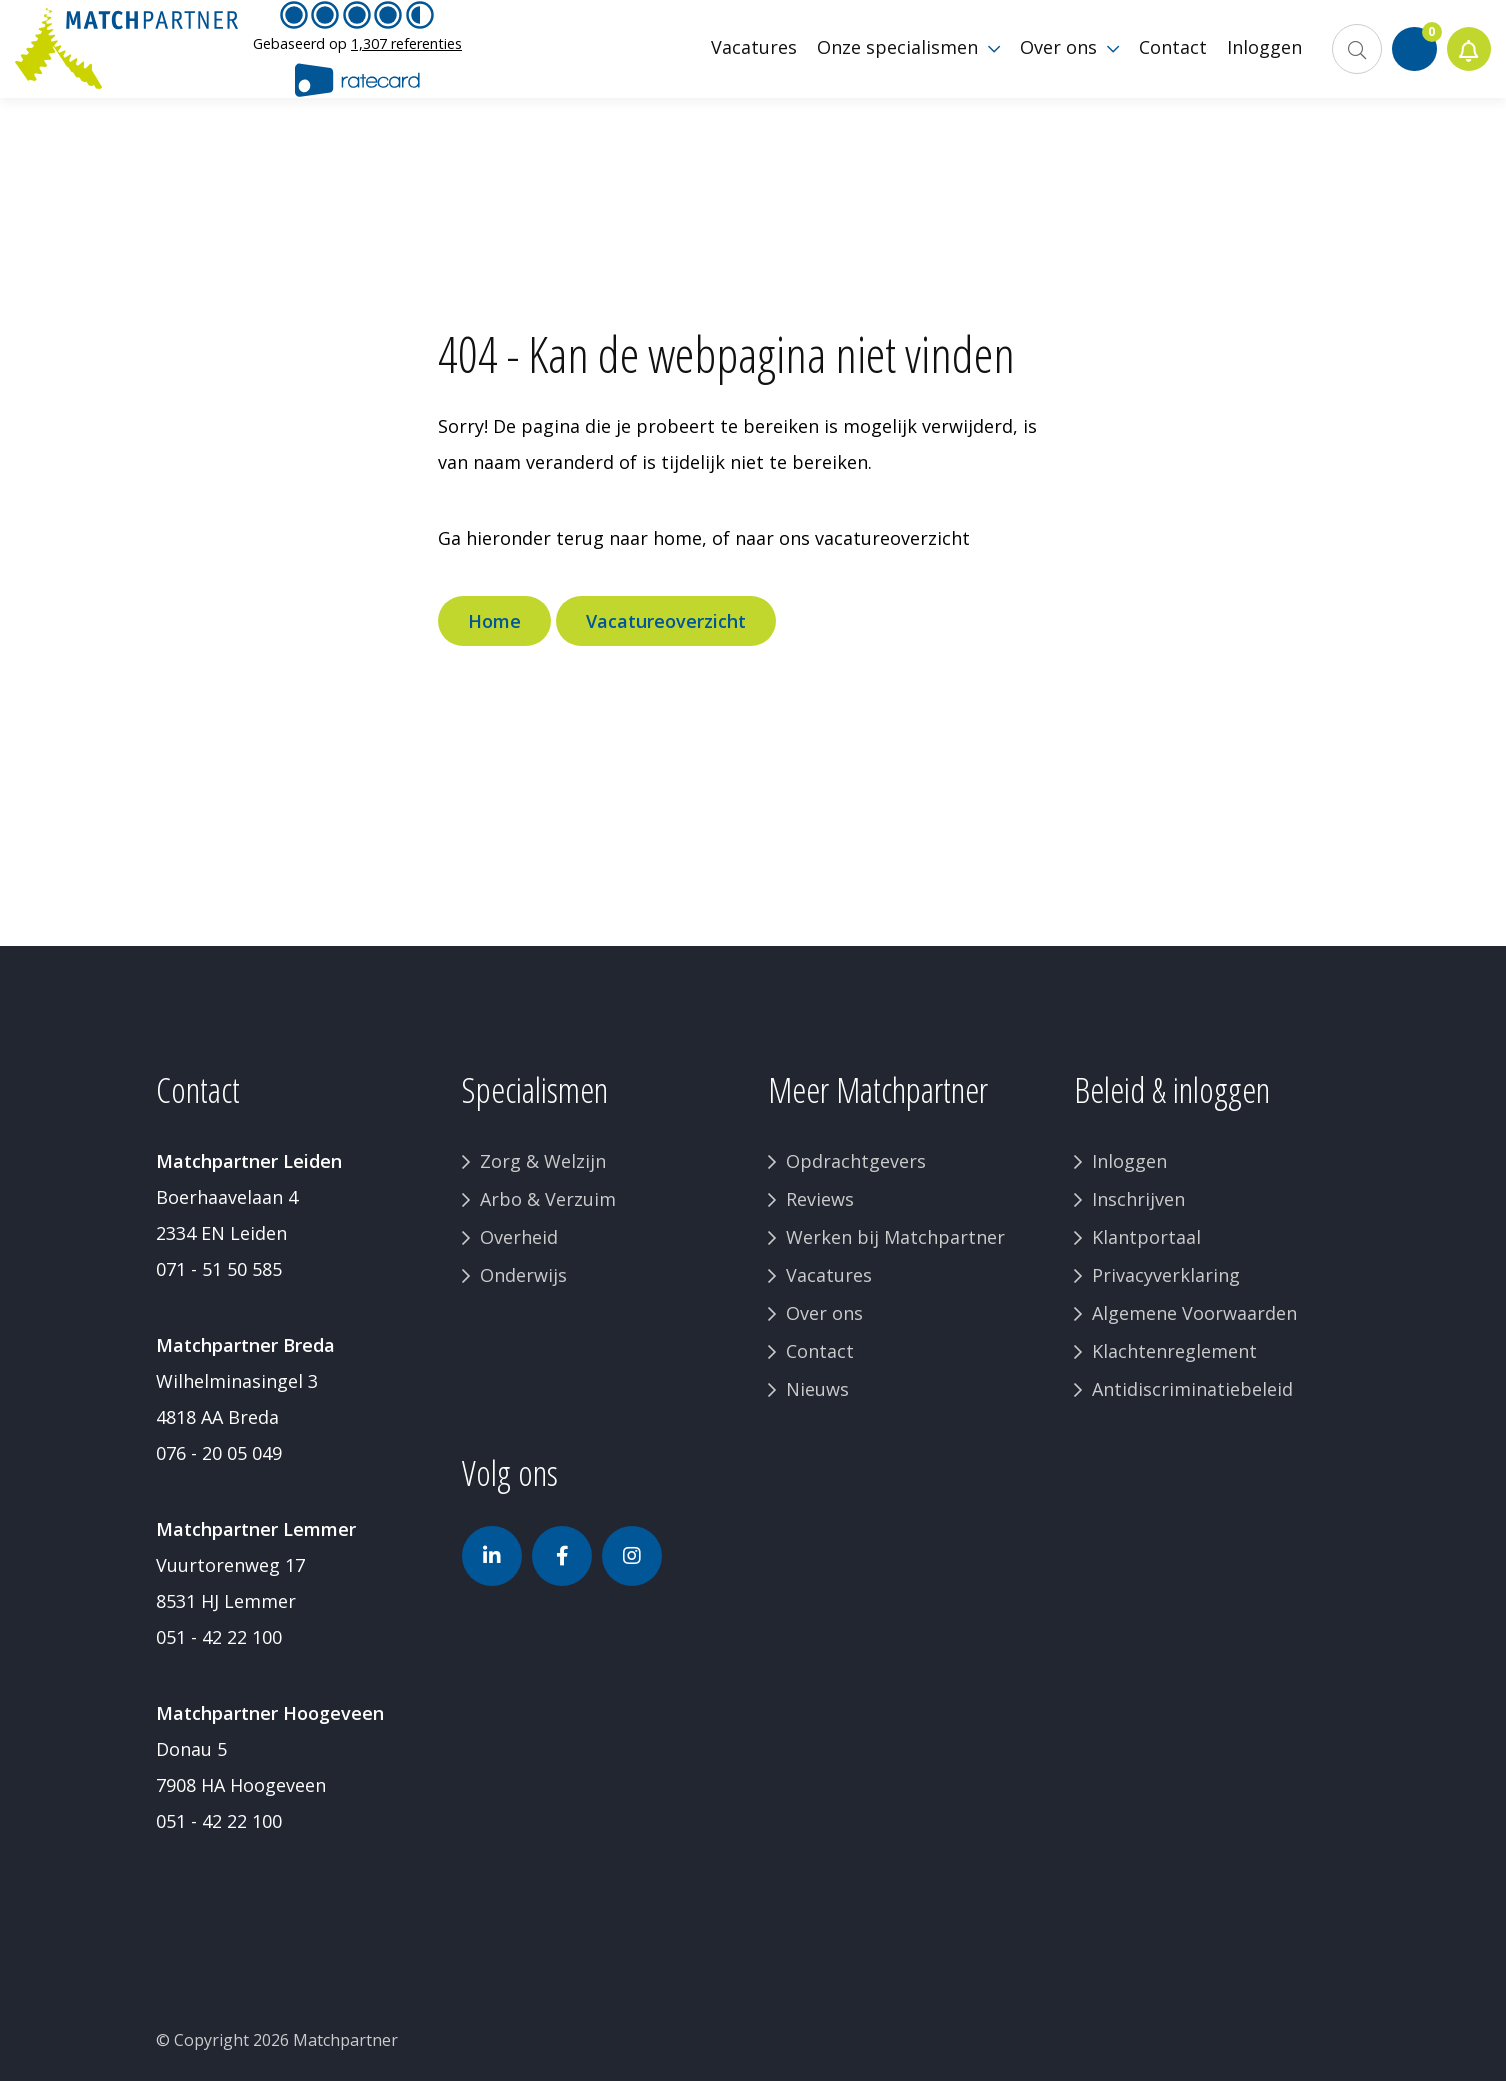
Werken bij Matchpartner (895, 1237)
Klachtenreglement (1174, 1351)
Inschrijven (1138, 1199)
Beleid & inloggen (1172, 1089)
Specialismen (535, 1089)
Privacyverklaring (1166, 1275)
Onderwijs (523, 1275)
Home (494, 621)
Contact (820, 1351)
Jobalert (1466, 60)
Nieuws (817, 1389)
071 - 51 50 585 (219, 1269)
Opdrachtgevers (856, 1161)
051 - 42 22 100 (219, 1637)
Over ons (824, 1313)
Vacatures (829, 1275)
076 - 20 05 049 (219, 1453)
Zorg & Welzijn (543, 1161)
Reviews (820, 1199)
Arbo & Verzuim (548, 1199)
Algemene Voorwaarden (1194, 1313)
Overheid (519, 1237)
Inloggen (1129, 1161)
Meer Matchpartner (878, 1089)
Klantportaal (1146, 1237)
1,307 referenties (406, 54)
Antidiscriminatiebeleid (1192, 1389)
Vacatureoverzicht (666, 621)
